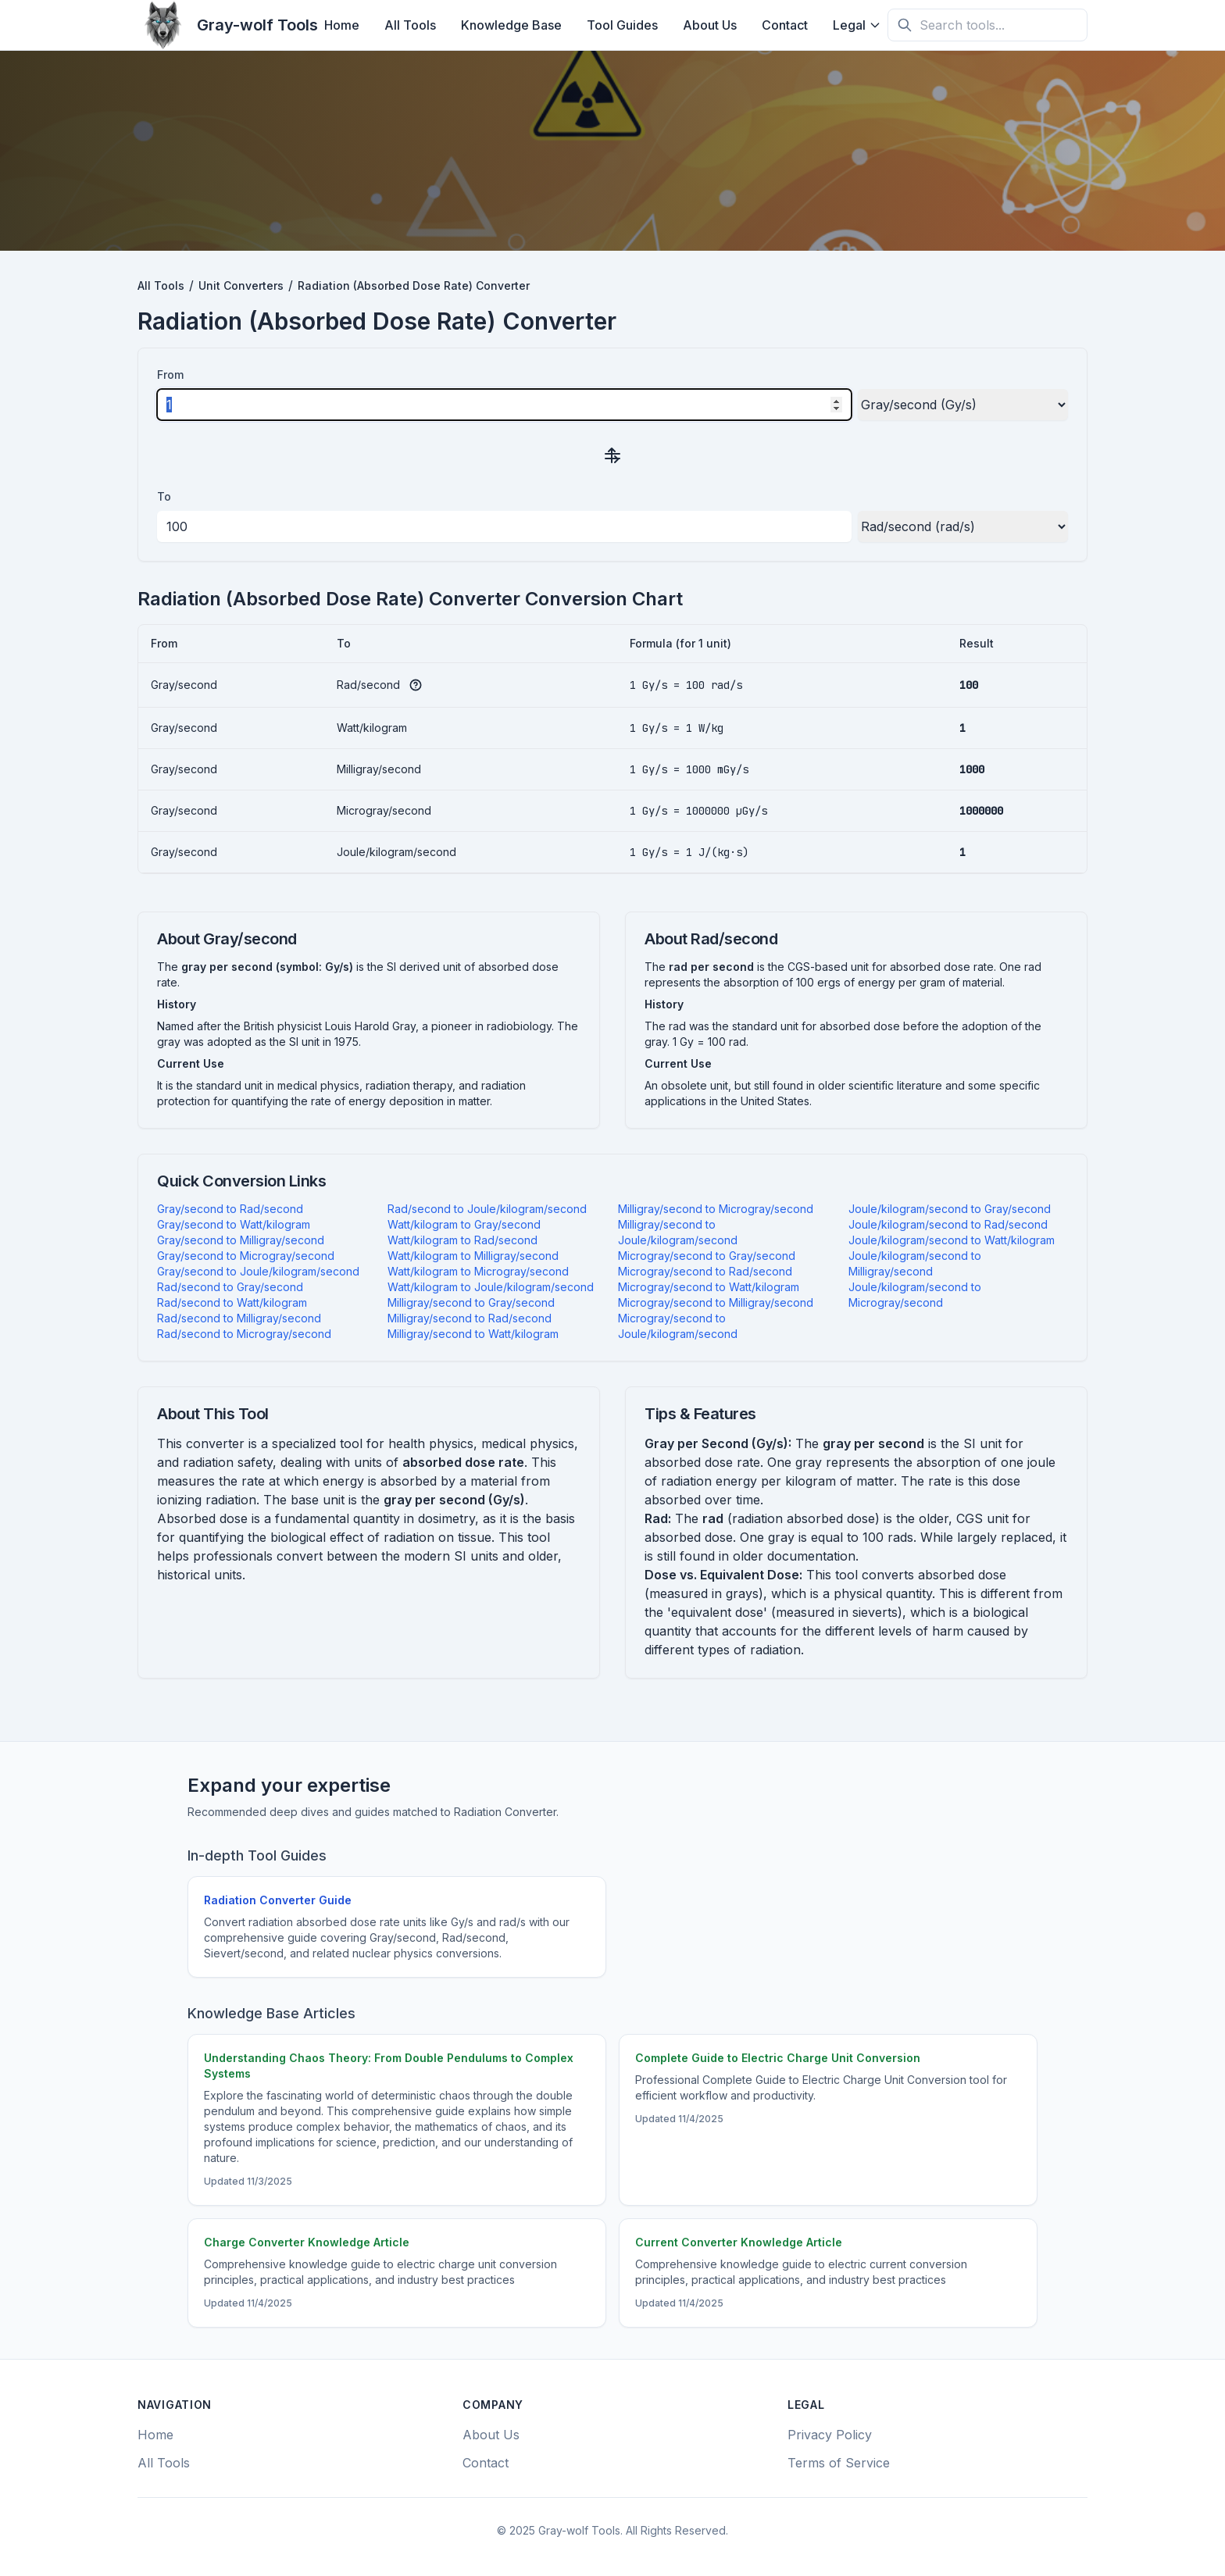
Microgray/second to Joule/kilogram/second (678, 1325)
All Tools (410, 25)
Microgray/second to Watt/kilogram (708, 1286)
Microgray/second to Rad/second (705, 1271)
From (170, 374)
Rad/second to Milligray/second (239, 1318)
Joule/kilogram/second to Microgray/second (914, 1294)
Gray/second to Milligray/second (240, 1240)
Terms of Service (839, 2463)
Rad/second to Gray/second (230, 1286)
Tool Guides (622, 25)
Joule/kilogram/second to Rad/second (948, 1224)
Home (341, 25)
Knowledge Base (511, 25)
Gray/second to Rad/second (230, 1208)
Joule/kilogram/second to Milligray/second (914, 1263)
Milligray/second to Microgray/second (715, 1208)
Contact (785, 25)
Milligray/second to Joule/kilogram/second (678, 1232)
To (164, 496)
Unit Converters (241, 285)
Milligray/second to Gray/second (471, 1302)
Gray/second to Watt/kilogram (233, 1224)
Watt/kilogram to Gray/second (464, 1224)
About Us (710, 25)
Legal (857, 25)
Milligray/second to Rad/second (470, 1318)
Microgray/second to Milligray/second (715, 1302)
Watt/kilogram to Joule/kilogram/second (491, 1286)
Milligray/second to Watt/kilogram (473, 1333)
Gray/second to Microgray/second (245, 1255)
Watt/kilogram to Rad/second (463, 1240)
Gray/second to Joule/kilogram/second (258, 1271)
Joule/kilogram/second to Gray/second (949, 1208)
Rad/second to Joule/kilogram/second (487, 1208)
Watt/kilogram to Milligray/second (473, 1255)
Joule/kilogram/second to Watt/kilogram (951, 1240)
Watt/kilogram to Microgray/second (478, 1271)
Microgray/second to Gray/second (706, 1255)
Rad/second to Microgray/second (244, 1333)
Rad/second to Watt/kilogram (232, 1302)
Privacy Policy (830, 2434)
